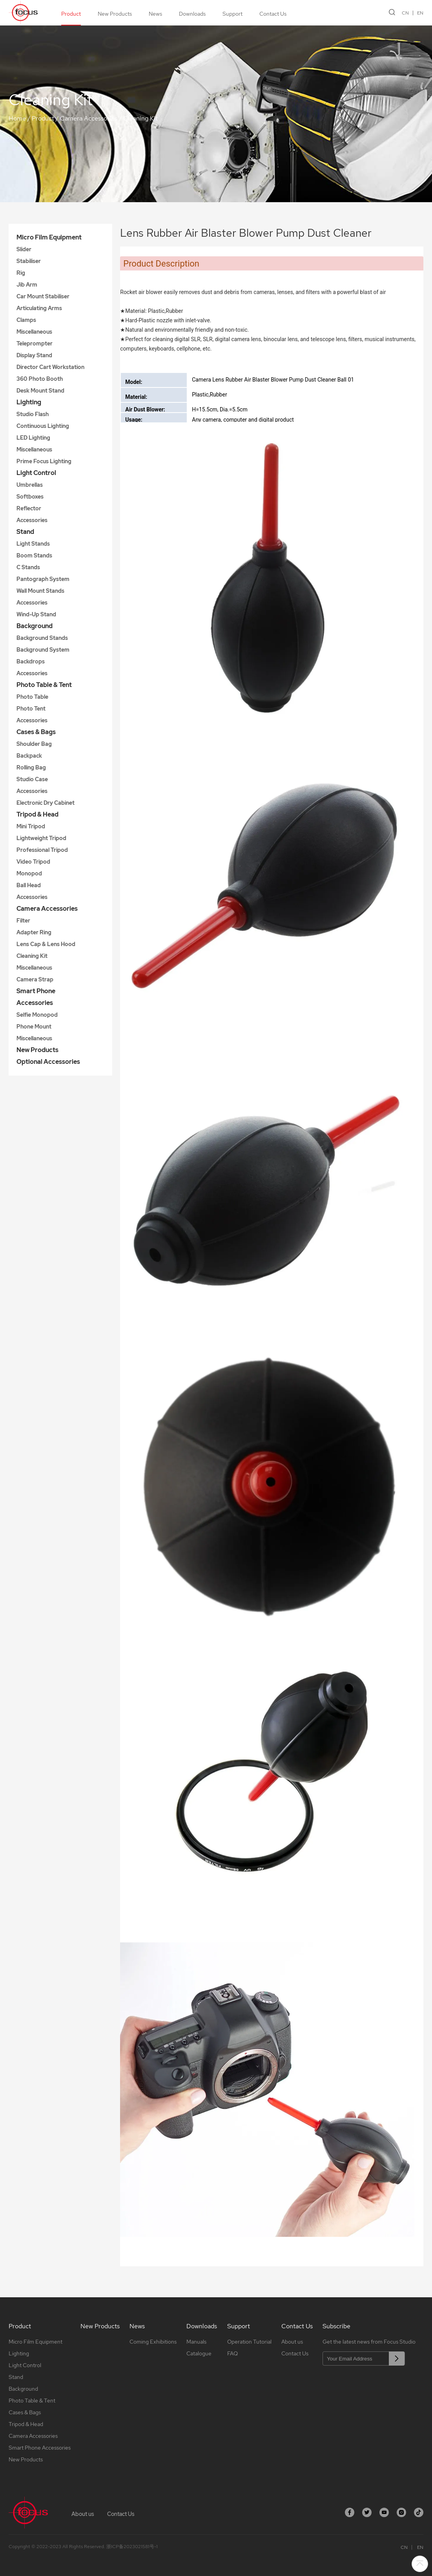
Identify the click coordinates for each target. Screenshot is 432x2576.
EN (420, 13)
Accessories (31, 520)
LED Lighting (33, 437)
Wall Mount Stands (40, 590)
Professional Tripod (42, 849)
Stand (25, 532)
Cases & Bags (36, 732)
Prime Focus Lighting (43, 461)
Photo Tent (31, 708)
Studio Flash (32, 414)
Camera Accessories (88, 118)
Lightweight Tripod (41, 838)
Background (34, 626)
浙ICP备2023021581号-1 (132, 2546)
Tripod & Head (37, 814)
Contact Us (272, 13)
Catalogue (198, 2353)
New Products (115, 13)
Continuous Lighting (42, 425)
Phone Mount (33, 1026)
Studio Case (32, 779)
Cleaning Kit (140, 118)
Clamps (26, 319)
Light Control (36, 473)
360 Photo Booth (39, 378)
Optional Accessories (48, 1062)
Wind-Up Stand (36, 614)
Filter (23, 920)
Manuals (196, 2341)
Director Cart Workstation (50, 367)
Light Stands (33, 543)
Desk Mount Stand (40, 390)
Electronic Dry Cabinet (45, 802)
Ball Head (28, 885)
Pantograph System (42, 579)
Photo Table (32, 696)
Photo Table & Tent (44, 685)
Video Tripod (33, 861)
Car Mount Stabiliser (42, 296)
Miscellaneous (34, 331)
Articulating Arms (39, 308)
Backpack (29, 755)
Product (71, 13)
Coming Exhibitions (153, 2341)
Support (232, 13)
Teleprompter (34, 343)
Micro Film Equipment (49, 237)
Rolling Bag (31, 767)
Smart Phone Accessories (35, 997)
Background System (42, 649)
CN (405, 13)
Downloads (192, 13)
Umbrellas (29, 484)
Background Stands (42, 637)
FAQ (232, 2353)
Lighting (28, 402)
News (155, 13)
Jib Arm (26, 284)
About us (292, 2341)
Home (17, 118)
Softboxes (30, 496)
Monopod (29, 873)
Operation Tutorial (249, 2341)
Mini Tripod (30, 826)
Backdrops (30, 661)
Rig (20, 272)
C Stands (28, 567)
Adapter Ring (33, 932)
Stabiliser (28, 261)
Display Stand (34, 355)
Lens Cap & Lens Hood (45, 944)
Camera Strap (34, 979)
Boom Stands (34, 555)
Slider (23, 249)
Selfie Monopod (37, 1014)
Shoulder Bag (34, 743)
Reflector (28, 508)
